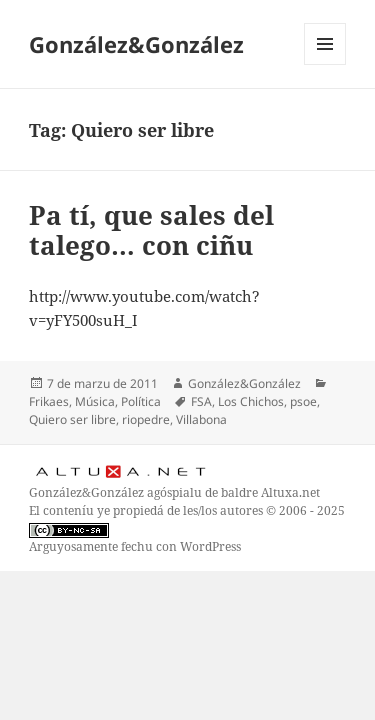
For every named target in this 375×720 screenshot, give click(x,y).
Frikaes (49, 401)
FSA (201, 401)
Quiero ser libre (72, 419)
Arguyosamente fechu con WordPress (135, 546)
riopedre (146, 419)
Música (95, 401)
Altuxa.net (290, 492)
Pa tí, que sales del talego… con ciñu (151, 230)
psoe (303, 401)
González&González (136, 44)
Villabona (201, 419)
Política (141, 401)
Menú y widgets (325, 64)
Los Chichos (251, 401)
